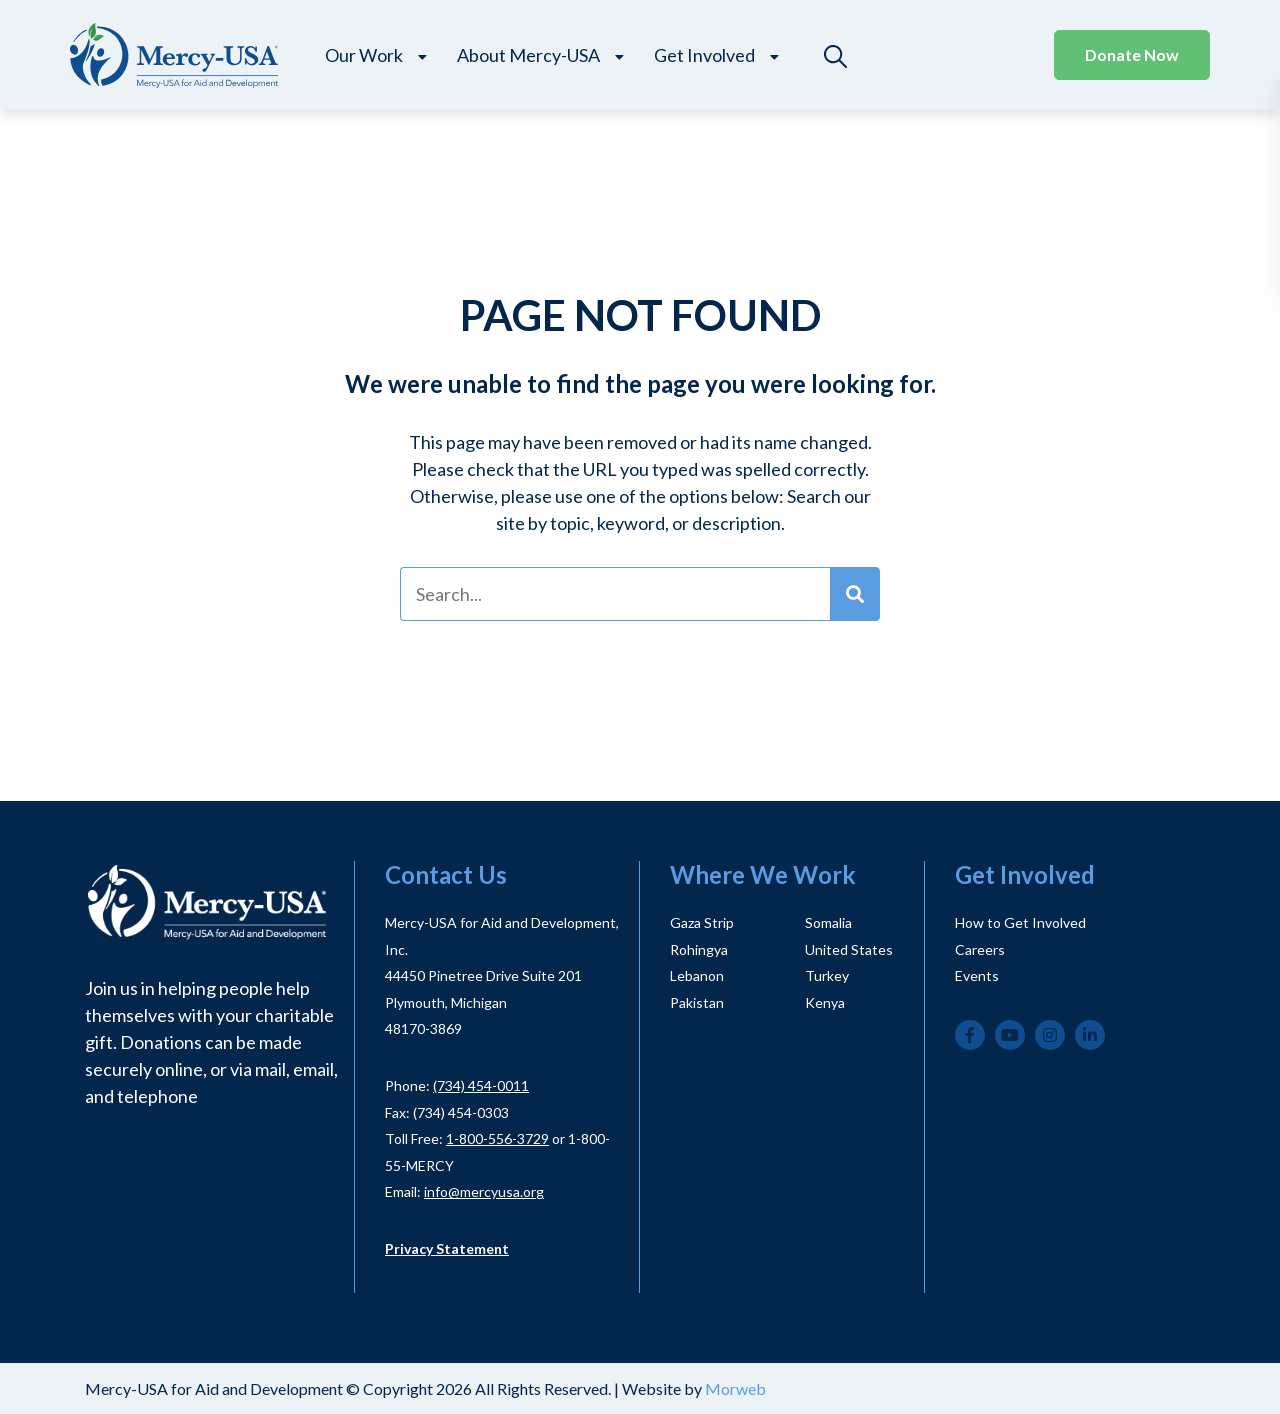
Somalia (828, 922)
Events (977, 975)
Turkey (827, 975)
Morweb (735, 1388)
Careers (980, 949)
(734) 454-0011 (481, 1085)
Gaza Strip (702, 922)
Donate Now (1132, 54)
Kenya (825, 1002)
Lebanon (697, 975)
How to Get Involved (1020, 922)
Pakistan (697, 1002)
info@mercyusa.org (484, 1191)
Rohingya (699, 949)
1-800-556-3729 (497, 1138)
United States (849, 949)
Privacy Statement (447, 1248)
